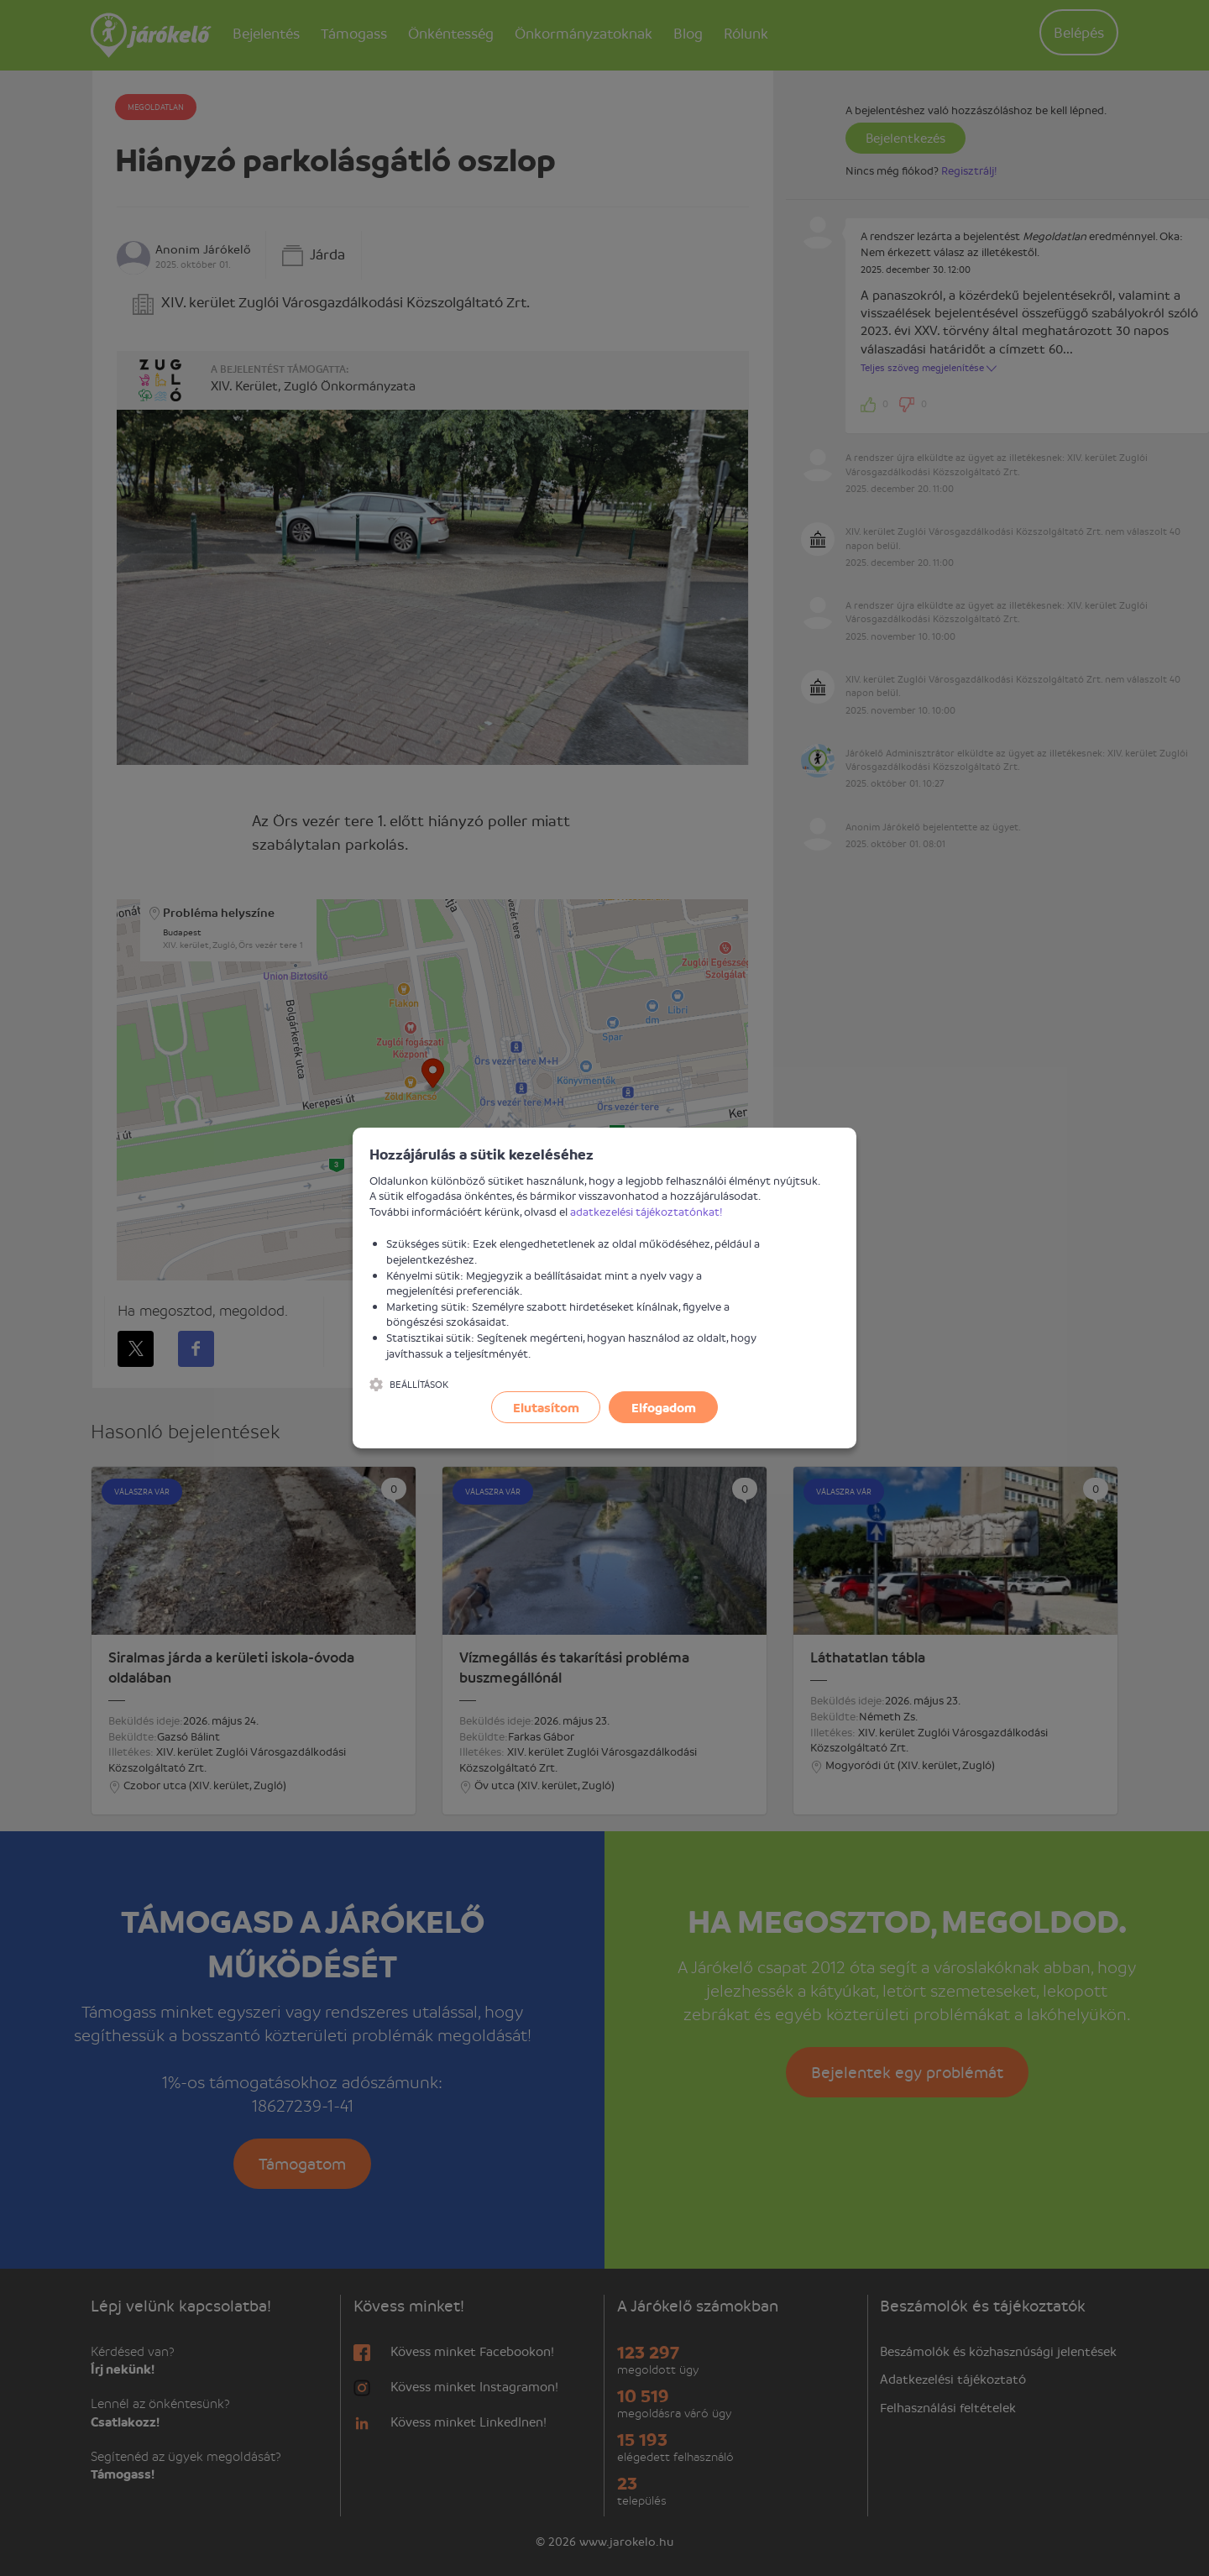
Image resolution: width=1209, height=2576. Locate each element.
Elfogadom (663, 1407)
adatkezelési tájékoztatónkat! (646, 1211)
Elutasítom (546, 1407)
